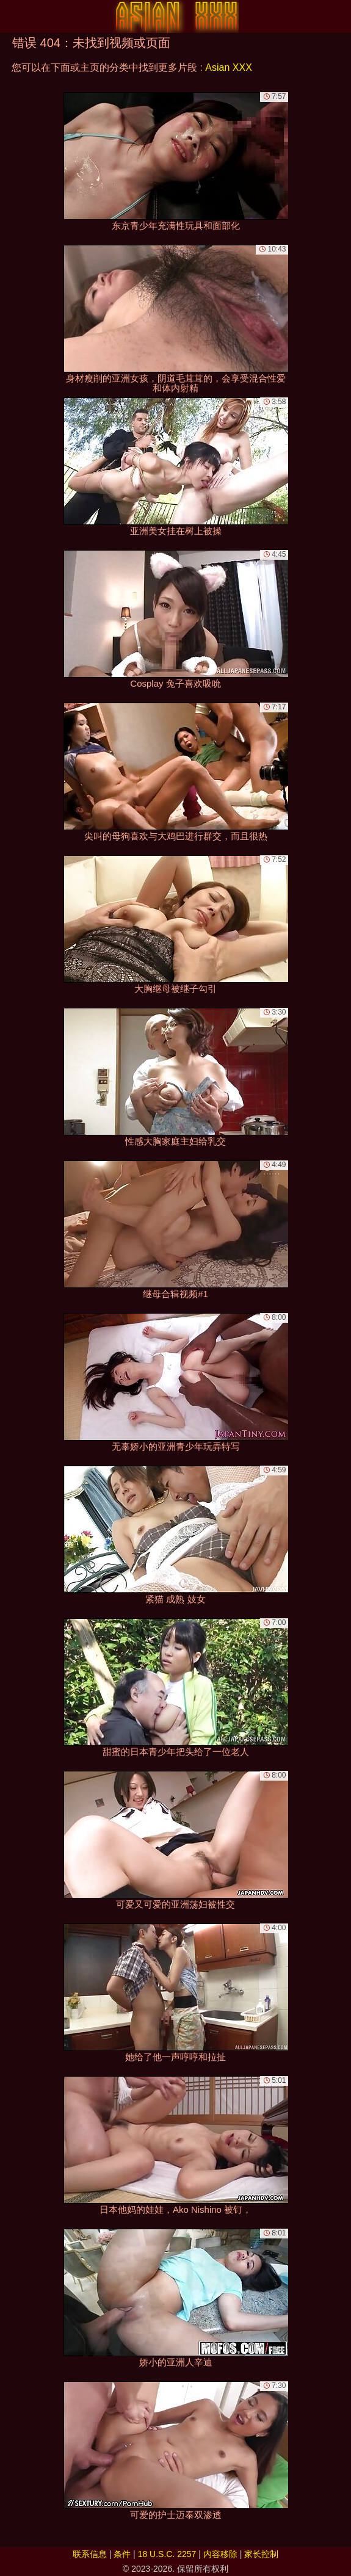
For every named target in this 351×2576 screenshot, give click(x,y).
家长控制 (261, 2554)
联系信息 (90, 2554)
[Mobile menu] (11, 16)
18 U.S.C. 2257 (167, 2554)
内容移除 (220, 2554)
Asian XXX (228, 67)
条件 (122, 2554)
